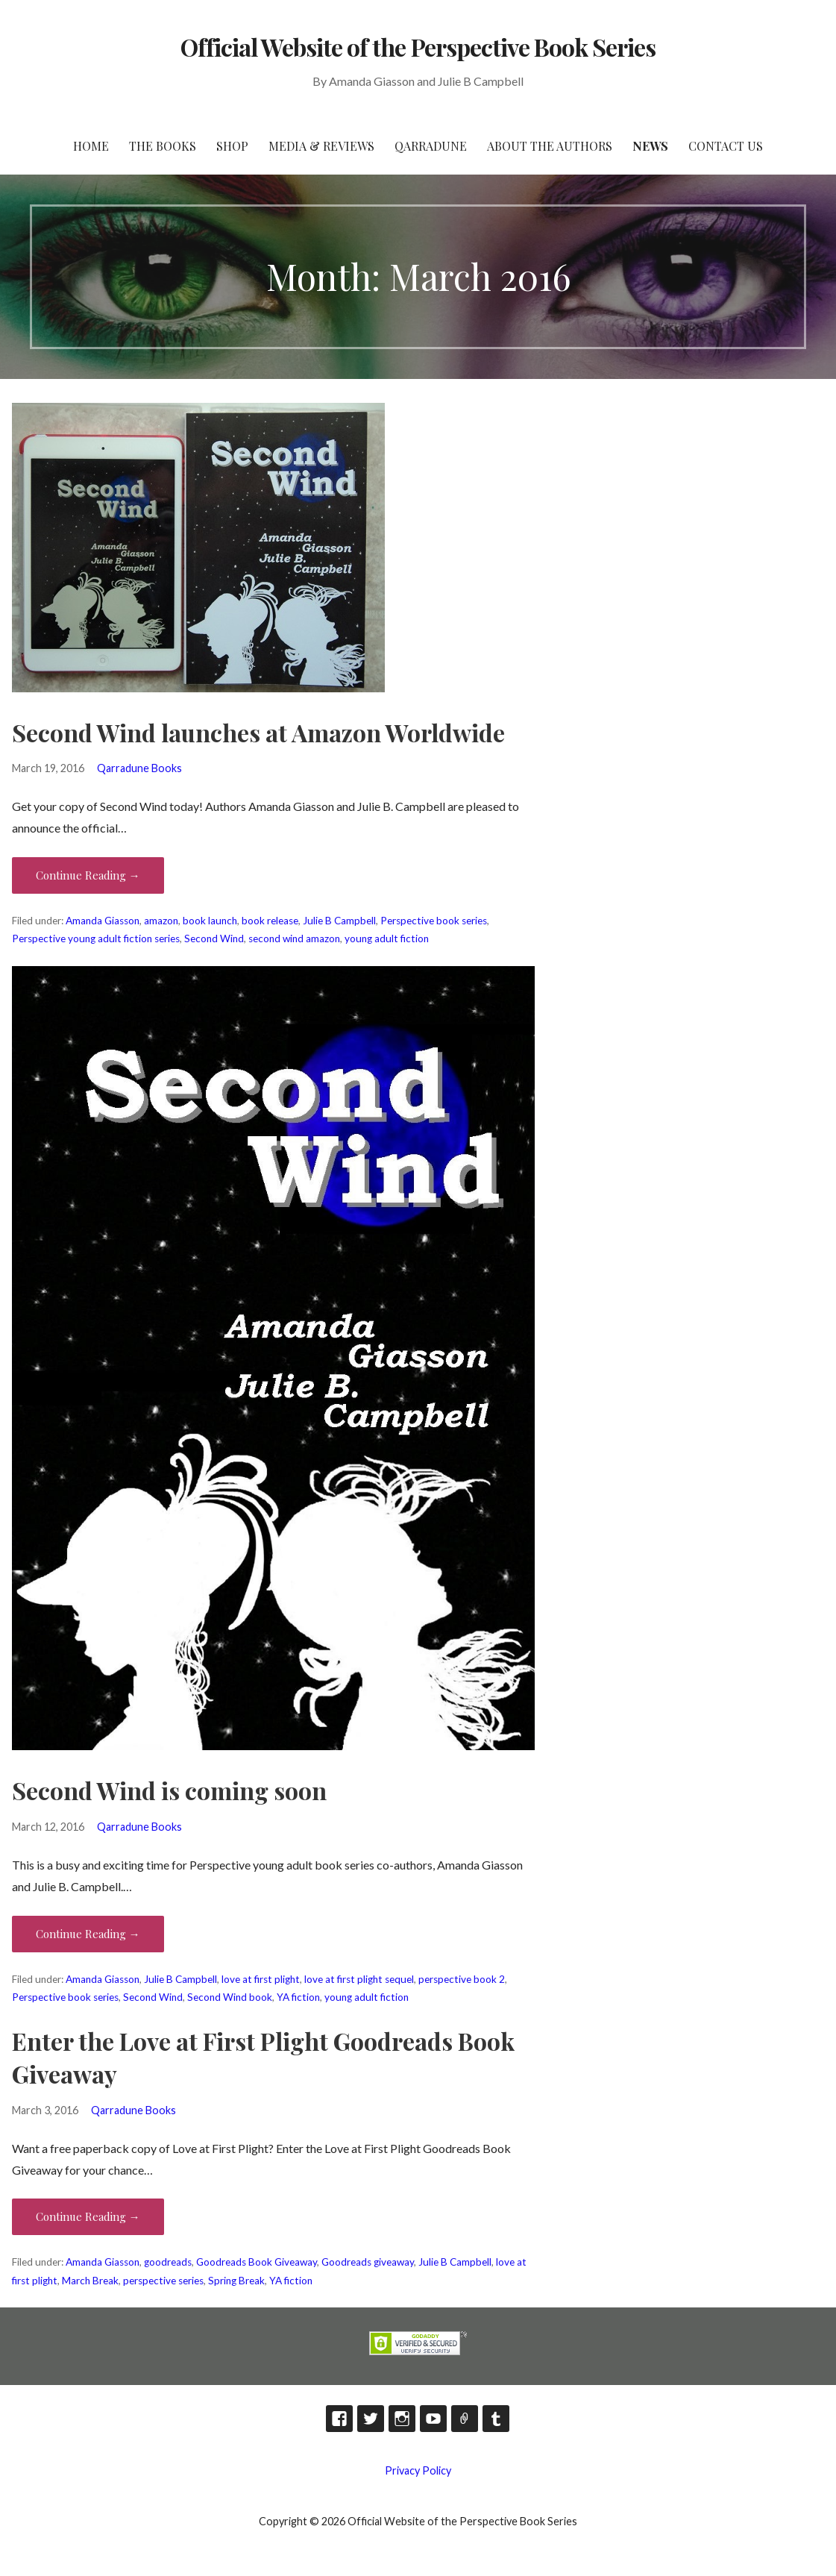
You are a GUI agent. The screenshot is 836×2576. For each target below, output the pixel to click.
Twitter (370, 2418)
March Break (90, 2281)
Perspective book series (433, 921)
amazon (161, 921)
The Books (162, 146)
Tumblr (496, 2418)
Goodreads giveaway (367, 2262)
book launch (210, 921)
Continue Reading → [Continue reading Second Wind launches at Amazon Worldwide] (88, 875)
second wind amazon (294, 938)
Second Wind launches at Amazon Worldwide (258, 732)
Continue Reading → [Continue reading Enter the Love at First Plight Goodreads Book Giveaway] (88, 2216)
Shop (232, 146)
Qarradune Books (139, 768)
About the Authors (549, 146)
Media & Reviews (321, 146)
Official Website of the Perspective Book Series (418, 47)
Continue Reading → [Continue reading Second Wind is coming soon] (88, 1933)
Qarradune (431, 146)
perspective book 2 (461, 1979)
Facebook (339, 2418)
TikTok (464, 2418)
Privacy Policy (418, 2470)
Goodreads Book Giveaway (256, 2262)
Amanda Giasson (102, 921)
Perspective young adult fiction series (96, 938)
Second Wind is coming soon (169, 1790)
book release (270, 921)
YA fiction (298, 1997)
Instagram (402, 2418)
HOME (91, 146)
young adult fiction (387, 938)
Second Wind (214, 938)
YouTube (433, 2418)
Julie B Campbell (339, 921)
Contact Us (725, 146)
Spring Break (236, 2281)
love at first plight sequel (359, 1979)
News (650, 146)
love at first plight (260, 1979)
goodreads (168, 2262)
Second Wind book (229, 1997)
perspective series (163, 2281)
